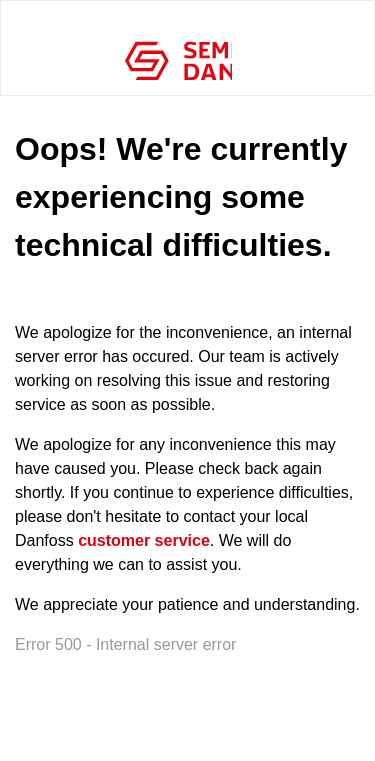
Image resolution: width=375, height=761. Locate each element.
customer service (144, 540)
